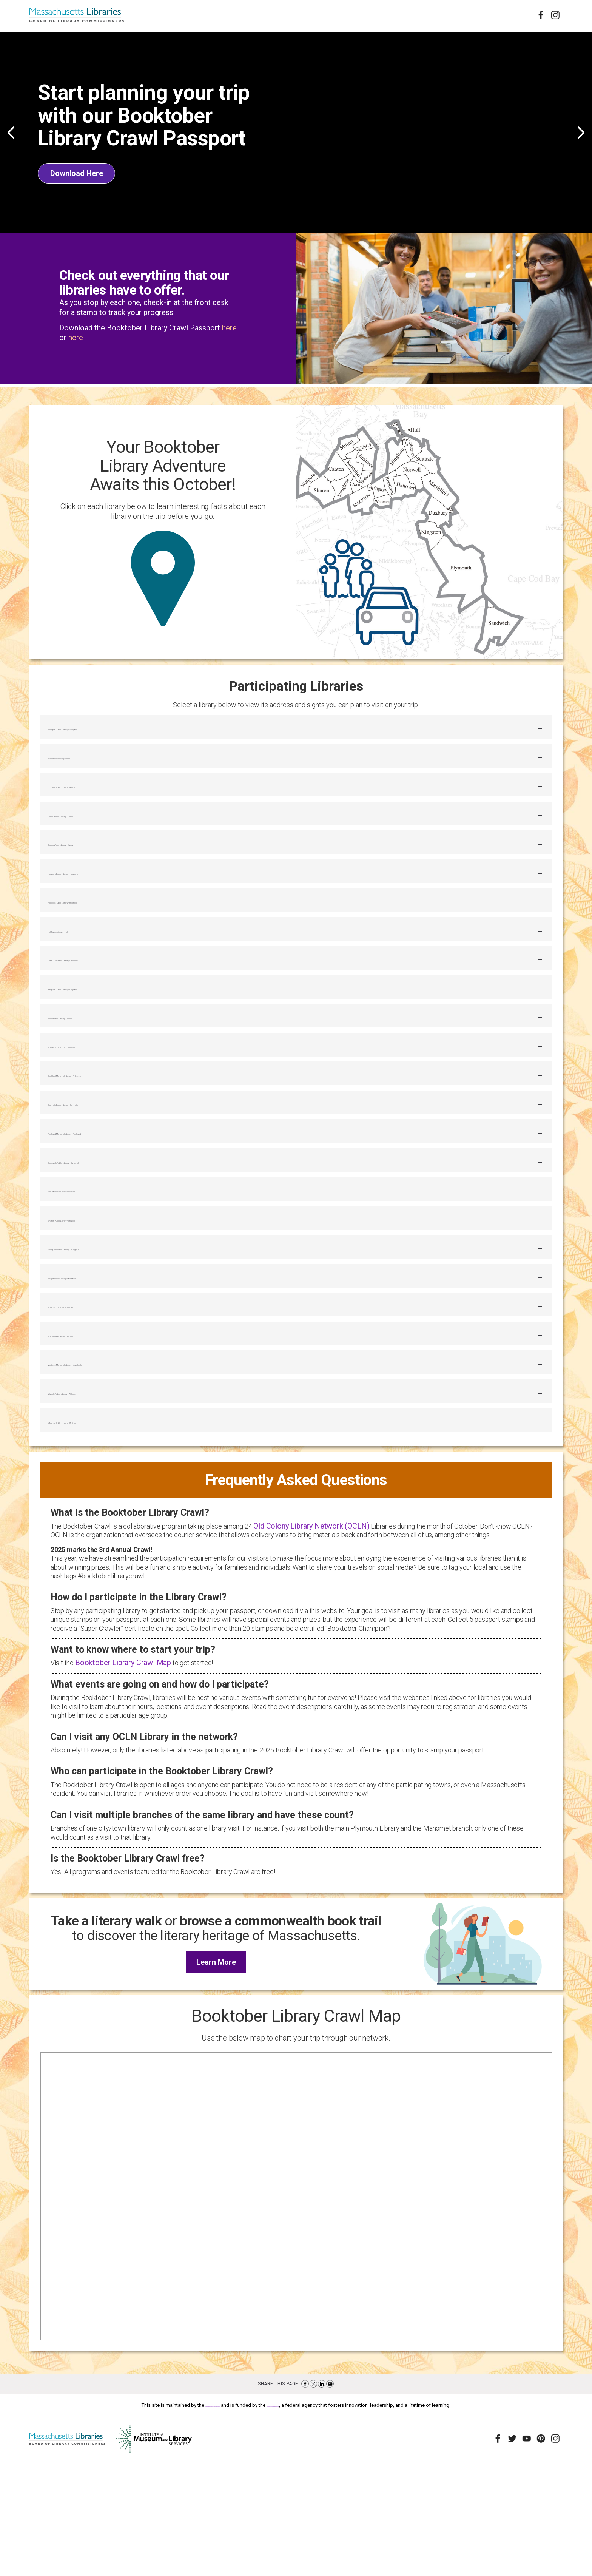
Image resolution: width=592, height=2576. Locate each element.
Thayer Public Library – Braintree (114, 1365)
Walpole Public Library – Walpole (113, 1498)
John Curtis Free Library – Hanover (119, 997)
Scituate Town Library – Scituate (113, 1264)
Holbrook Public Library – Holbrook (117, 930)
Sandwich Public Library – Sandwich (122, 1231)
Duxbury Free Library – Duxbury (112, 863)
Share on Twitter (313, 2497)
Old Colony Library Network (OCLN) (311, 1639)
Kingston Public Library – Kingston (118, 1030)
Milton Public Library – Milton (107, 1064)
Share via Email (330, 2497)
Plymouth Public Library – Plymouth (121, 1164)
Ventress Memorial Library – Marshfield (128, 1465)
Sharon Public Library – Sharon (111, 1298)
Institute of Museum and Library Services (318, 2519)
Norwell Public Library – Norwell (112, 1097)
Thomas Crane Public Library (107, 1398)
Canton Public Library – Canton (111, 830)
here (229, 327)
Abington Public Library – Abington (118, 729)
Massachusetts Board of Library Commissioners (174, 2519)
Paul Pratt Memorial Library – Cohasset (128, 1131)
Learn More (221, 2079)
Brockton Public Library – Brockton (118, 796)
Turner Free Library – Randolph (111, 1432)
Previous (11, 132)
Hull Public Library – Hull (97, 963)
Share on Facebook (305, 2497)
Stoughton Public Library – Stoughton (124, 1331)
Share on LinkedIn (321, 2497)
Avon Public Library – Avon (102, 763)
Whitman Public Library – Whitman (119, 1532)
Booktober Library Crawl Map (123, 1776)
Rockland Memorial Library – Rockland (126, 1197)
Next (581, 132)
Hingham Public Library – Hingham (120, 897)
